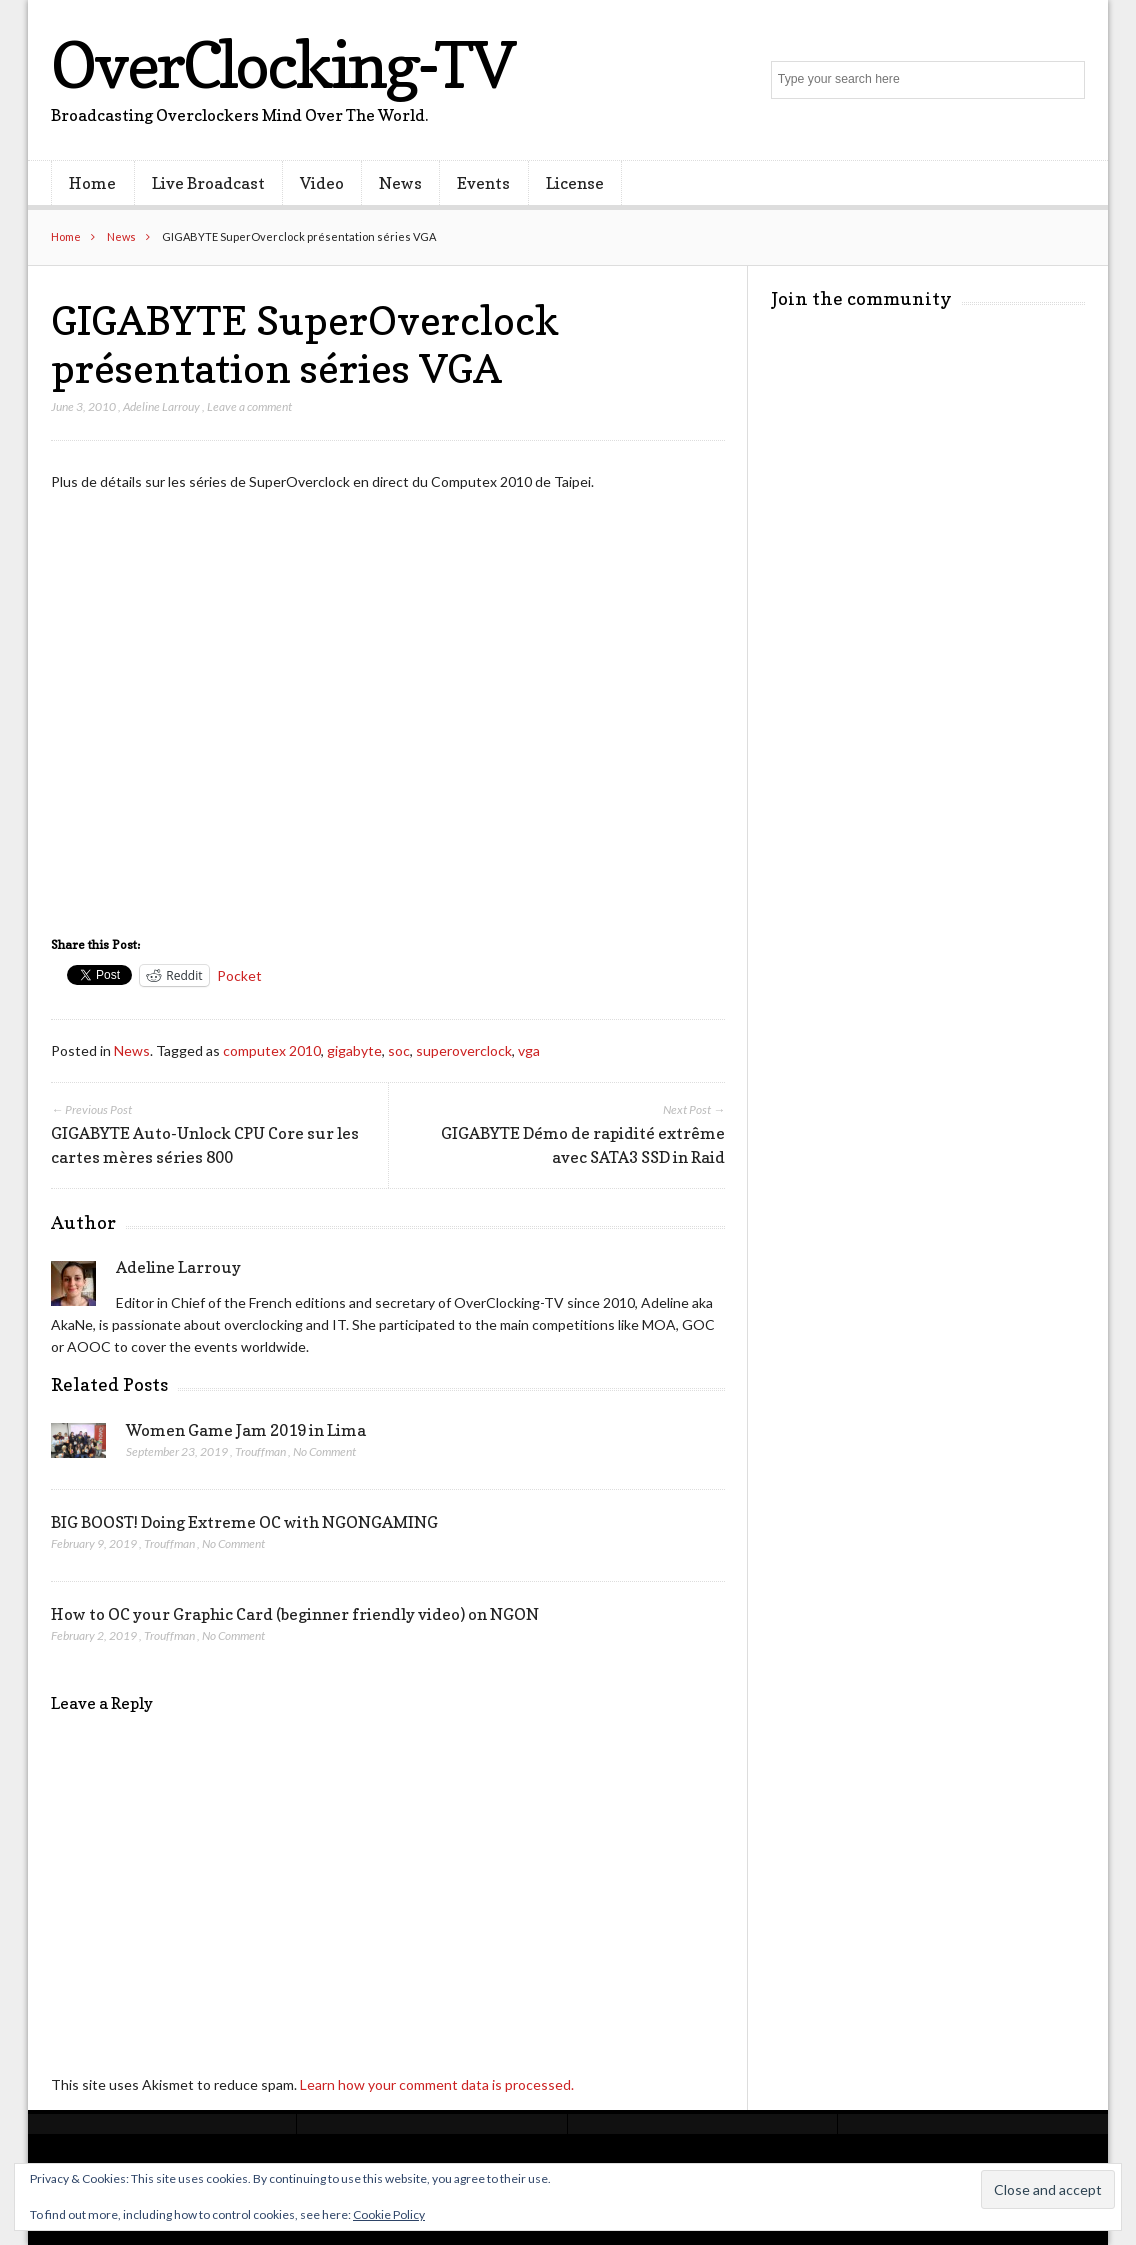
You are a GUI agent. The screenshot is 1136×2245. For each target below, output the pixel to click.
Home (92, 183)
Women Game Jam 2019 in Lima (246, 1430)
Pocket (239, 975)
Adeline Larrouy (161, 406)
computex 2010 (272, 1050)
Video (322, 183)
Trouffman (260, 1451)
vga (529, 1050)
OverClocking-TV (282, 64)
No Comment (324, 1451)
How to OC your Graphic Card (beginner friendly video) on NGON (295, 1614)
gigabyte (354, 1050)
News (400, 183)
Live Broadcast (208, 183)
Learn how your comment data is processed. (437, 2084)
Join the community (861, 298)
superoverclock (464, 1050)
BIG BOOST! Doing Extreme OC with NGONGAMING (244, 1522)
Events (483, 183)
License (575, 183)
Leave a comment (249, 406)
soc (399, 1050)
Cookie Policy (389, 2214)
